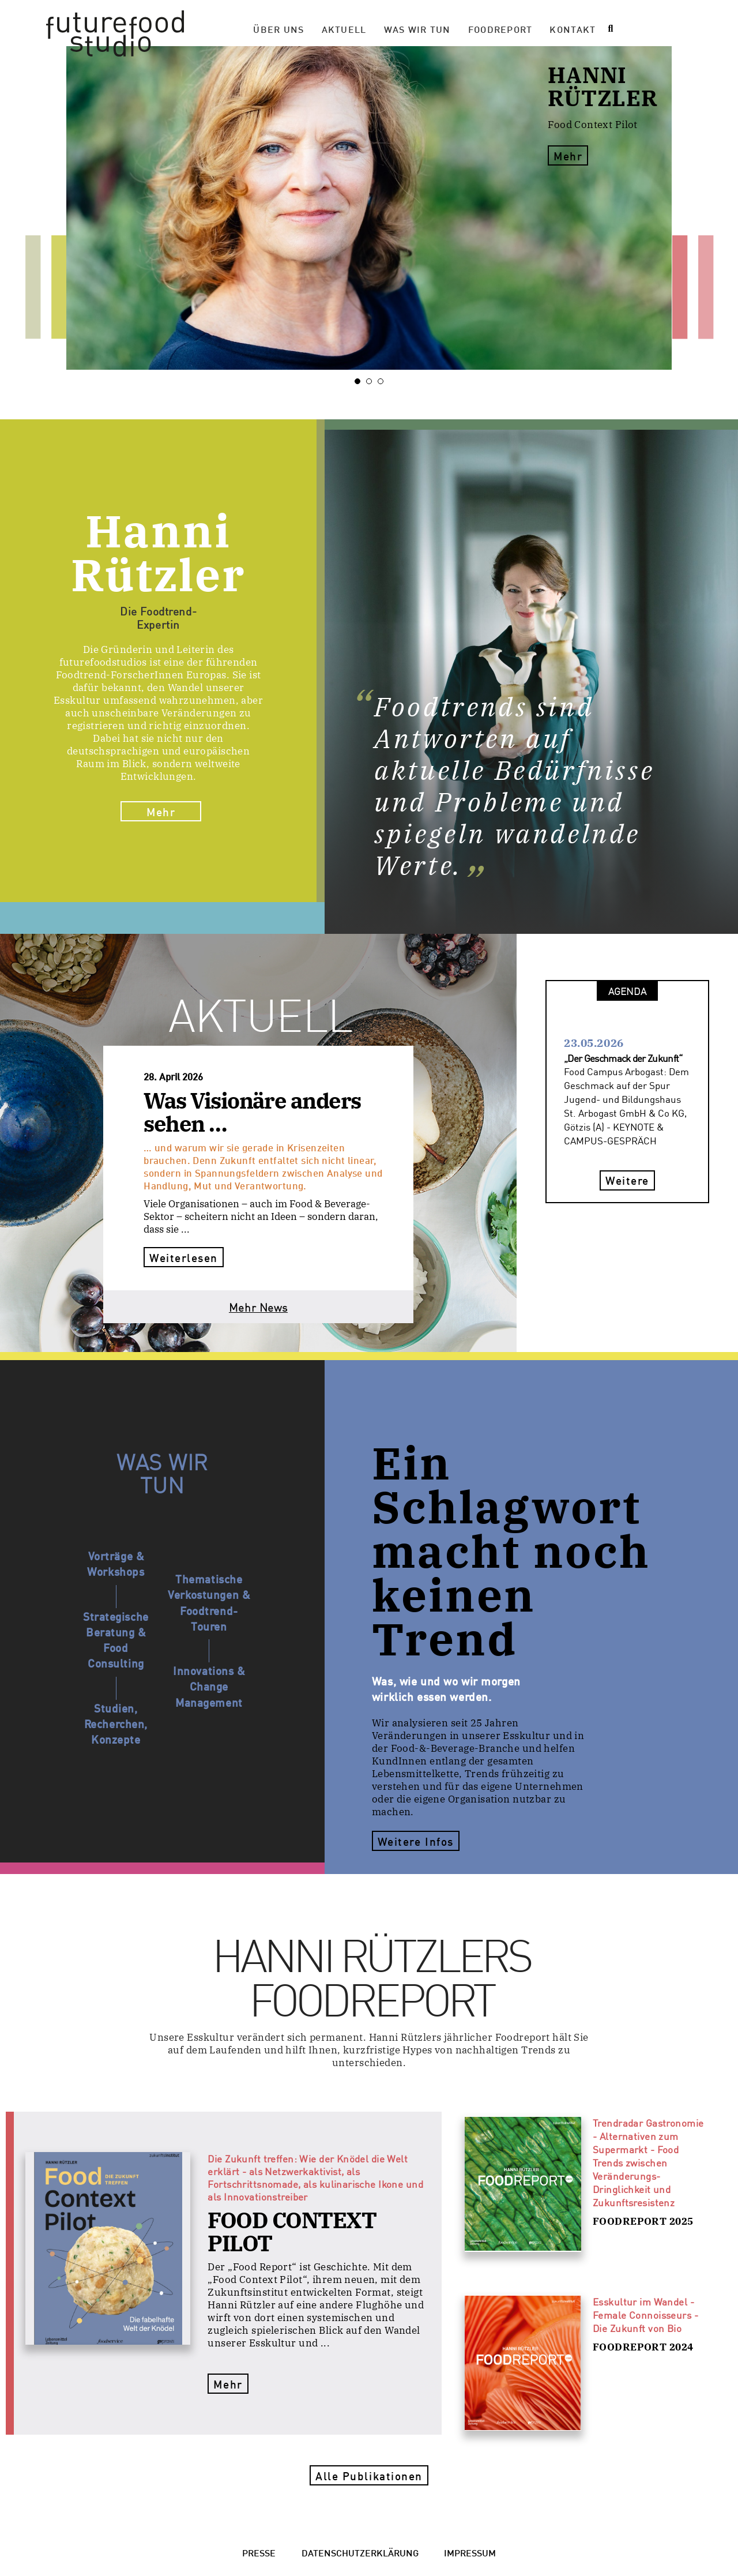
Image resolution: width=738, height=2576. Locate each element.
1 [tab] (360, 381)
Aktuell (344, 28)
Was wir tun (417, 28)
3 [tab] (383, 381)
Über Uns (278, 28)
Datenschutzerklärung (360, 2552)
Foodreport (500, 28)
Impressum (470, 2552)
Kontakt (572, 28)
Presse (259, 2552)
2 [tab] (372, 381)
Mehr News (258, 1307)
